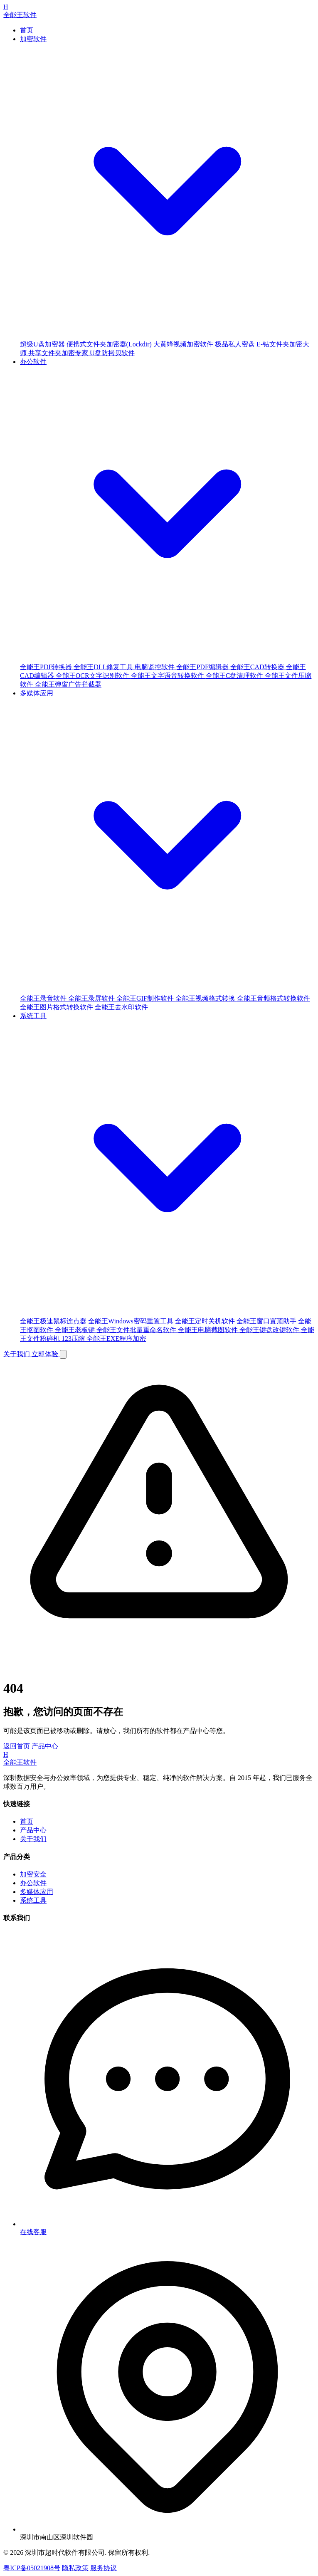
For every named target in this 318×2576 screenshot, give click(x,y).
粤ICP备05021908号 (31, 2567)
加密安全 (33, 1874)
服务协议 (103, 2567)
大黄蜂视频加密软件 (184, 344)
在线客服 (33, 2231)
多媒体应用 (36, 1891)
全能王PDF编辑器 (203, 666)
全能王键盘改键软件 (270, 1329)
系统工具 (33, 1900)
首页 (26, 30)
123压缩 (74, 1338)
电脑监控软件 (155, 666)
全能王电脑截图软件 (208, 1329)
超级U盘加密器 (43, 344)
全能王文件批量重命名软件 (137, 1329)
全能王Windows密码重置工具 (131, 1321)
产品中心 (45, 1746)
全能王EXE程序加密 (116, 1338)
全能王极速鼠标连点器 (54, 1321)
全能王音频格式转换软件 (273, 998)
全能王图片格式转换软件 (57, 1007)
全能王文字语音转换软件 (168, 675)
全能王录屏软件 (92, 998)
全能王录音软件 (44, 998)
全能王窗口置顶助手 (267, 1321)
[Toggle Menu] (63, 1354)
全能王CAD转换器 (258, 666)
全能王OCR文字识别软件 (93, 675)
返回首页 (17, 1746)
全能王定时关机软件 (206, 1321)
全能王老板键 (75, 1329)
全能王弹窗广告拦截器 (68, 684)
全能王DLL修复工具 (104, 666)
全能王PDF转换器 (47, 666)
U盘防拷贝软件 (112, 352)
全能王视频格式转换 (206, 998)
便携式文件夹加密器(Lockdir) (110, 344)
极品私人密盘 (235, 344)
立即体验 (46, 1353)
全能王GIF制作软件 (145, 998)
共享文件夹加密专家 (59, 352)
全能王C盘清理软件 (235, 675)
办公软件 (33, 1882)
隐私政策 (75, 2567)
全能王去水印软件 (121, 1007)
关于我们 (17, 1353)
